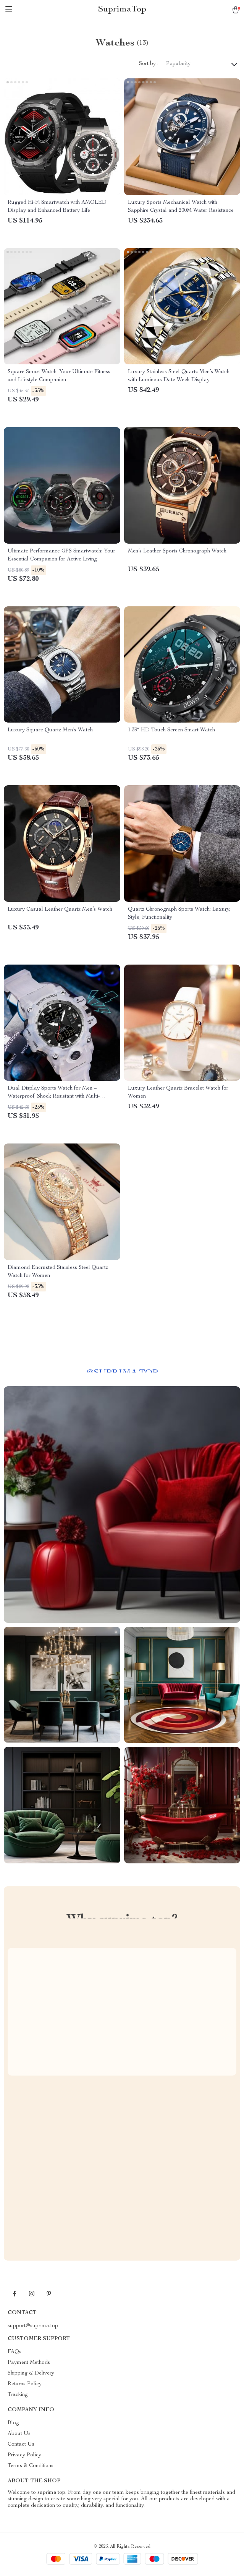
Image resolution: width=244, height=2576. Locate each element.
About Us (19, 2433)
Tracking (18, 2394)
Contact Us (21, 2444)
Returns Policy (25, 2384)
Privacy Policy (24, 2455)
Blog (13, 2423)
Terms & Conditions (30, 2466)
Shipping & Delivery (31, 2373)
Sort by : (148, 64)
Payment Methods (29, 2362)
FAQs (14, 2352)
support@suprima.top (33, 2326)
